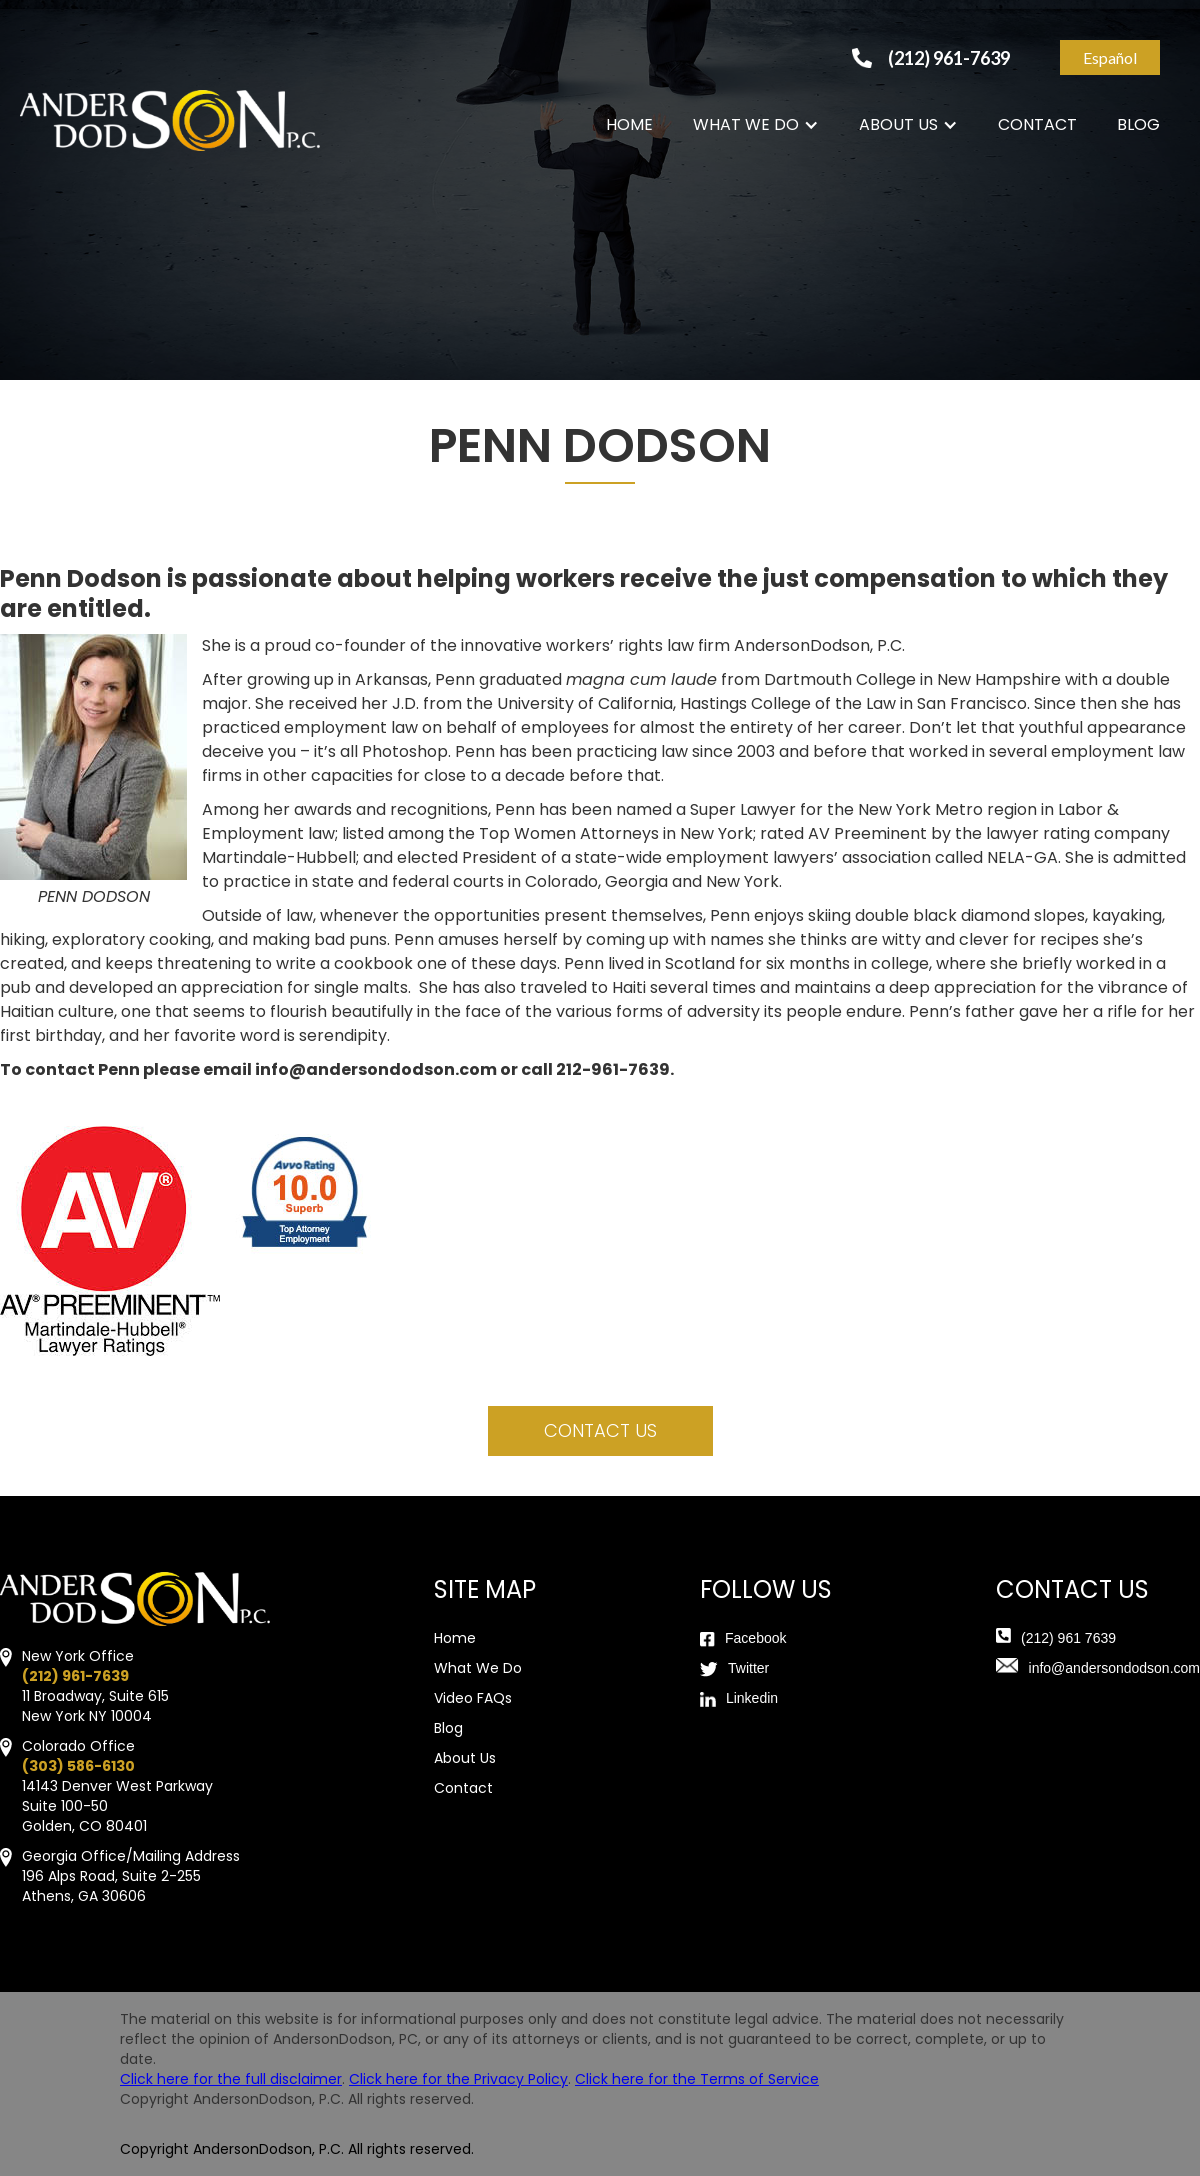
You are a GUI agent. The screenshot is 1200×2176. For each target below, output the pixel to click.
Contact (463, 1788)
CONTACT (1037, 124)
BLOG (1138, 124)
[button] (756, 125)
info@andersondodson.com (1114, 1668)
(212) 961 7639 (1068, 1638)
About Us (465, 1758)
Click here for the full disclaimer (231, 2079)
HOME (629, 124)
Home (455, 1638)
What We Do (478, 1668)
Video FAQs (473, 1698)
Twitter (748, 1668)
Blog (448, 1728)
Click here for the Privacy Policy (458, 2079)
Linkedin (752, 1698)
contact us (600, 1430)
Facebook (755, 1638)
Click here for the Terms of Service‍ (697, 2079)
